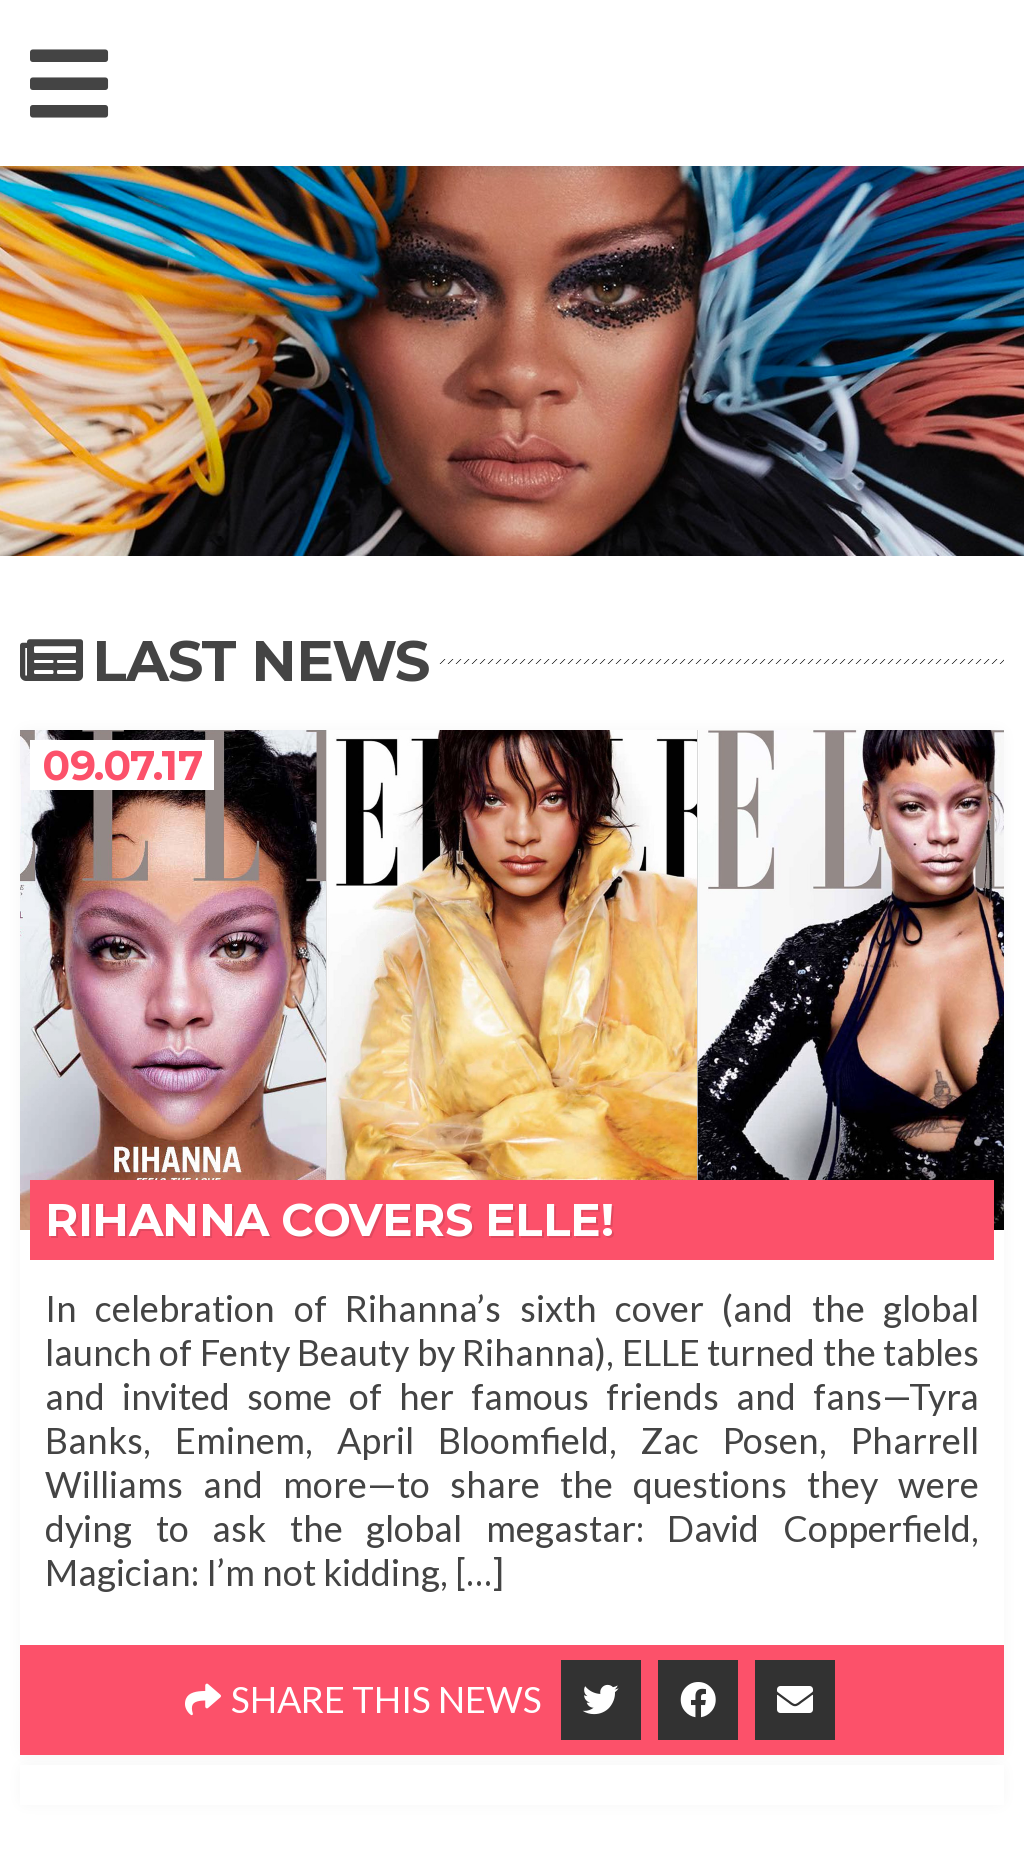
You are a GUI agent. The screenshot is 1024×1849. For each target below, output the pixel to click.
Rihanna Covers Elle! (329, 1219)
